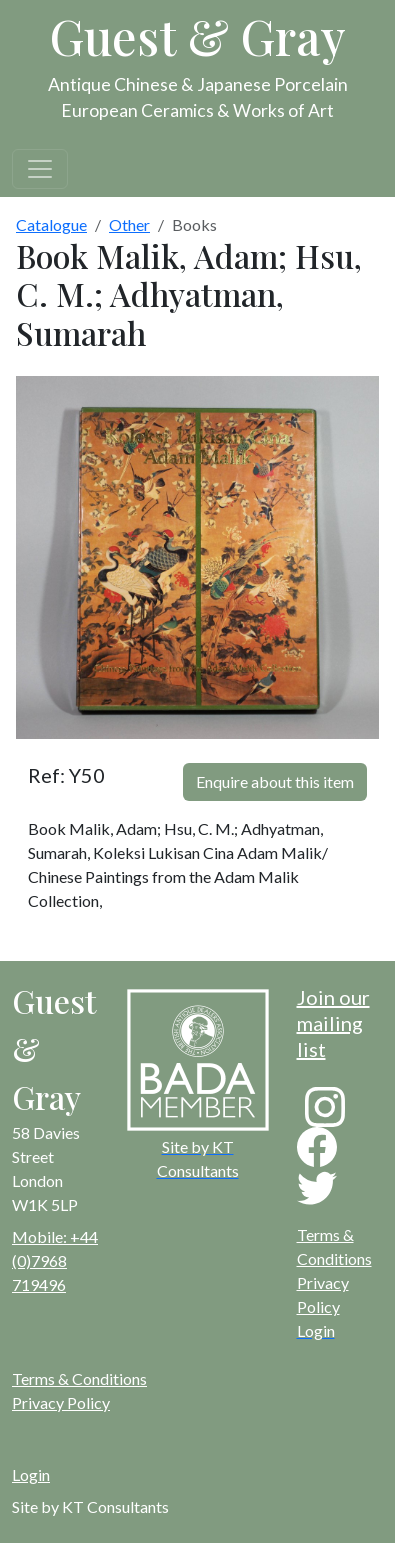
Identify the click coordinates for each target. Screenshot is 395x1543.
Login (31, 1474)
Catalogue (51, 224)
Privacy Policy (61, 1402)
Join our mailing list (333, 1023)
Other (129, 224)
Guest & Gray (198, 36)
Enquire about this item (275, 781)
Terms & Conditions (79, 1378)
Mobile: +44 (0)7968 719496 (55, 1260)
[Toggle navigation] (40, 169)
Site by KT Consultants (90, 1506)
